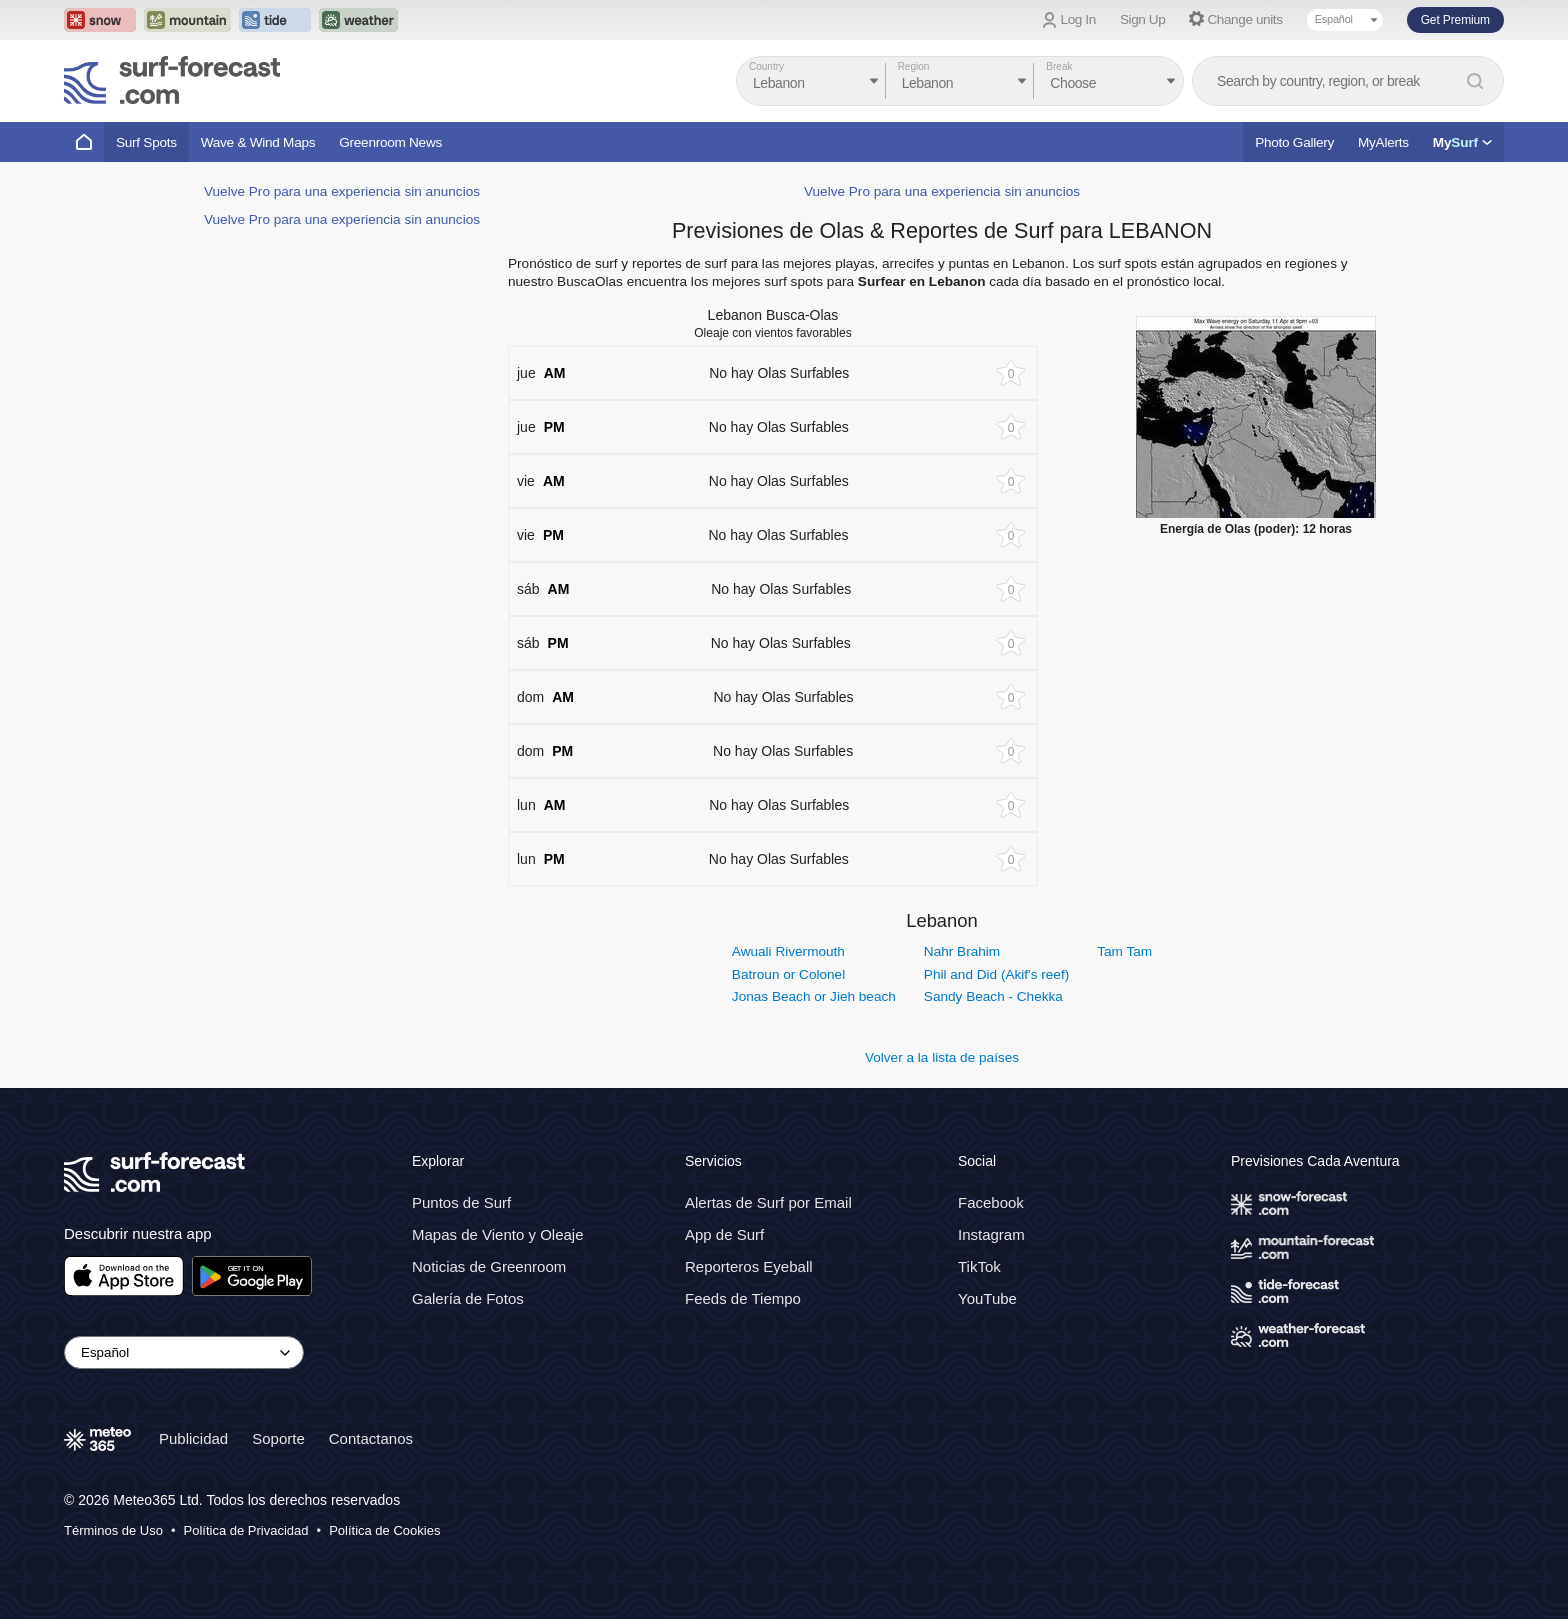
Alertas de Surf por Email (768, 1202)
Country (766, 66)
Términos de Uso (113, 1529)
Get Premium (1455, 20)
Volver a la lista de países (942, 1057)
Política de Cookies (384, 1529)
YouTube (987, 1298)
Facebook (991, 1202)
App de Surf (724, 1234)
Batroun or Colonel (788, 974)
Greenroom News (390, 142)
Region (914, 66)
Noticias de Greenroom (489, 1266)
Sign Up (1143, 19)
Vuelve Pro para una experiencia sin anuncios (342, 191)
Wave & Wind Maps (258, 142)
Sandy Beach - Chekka (993, 996)
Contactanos (371, 1437)
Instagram (991, 1234)
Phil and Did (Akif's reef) (996, 974)
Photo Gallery (1294, 142)
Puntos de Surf (461, 1202)
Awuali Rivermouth (788, 951)
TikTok (979, 1266)
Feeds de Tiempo (743, 1298)
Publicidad (193, 1437)
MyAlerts (1383, 142)
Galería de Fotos (468, 1298)
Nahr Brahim (962, 951)
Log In (1078, 19)
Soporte (278, 1437)
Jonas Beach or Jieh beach (814, 996)
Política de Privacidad (246, 1529)
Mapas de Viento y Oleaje (498, 1234)
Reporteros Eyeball (749, 1266)
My (1462, 142)
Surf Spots (146, 142)
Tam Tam (1124, 951)
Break (1059, 66)
